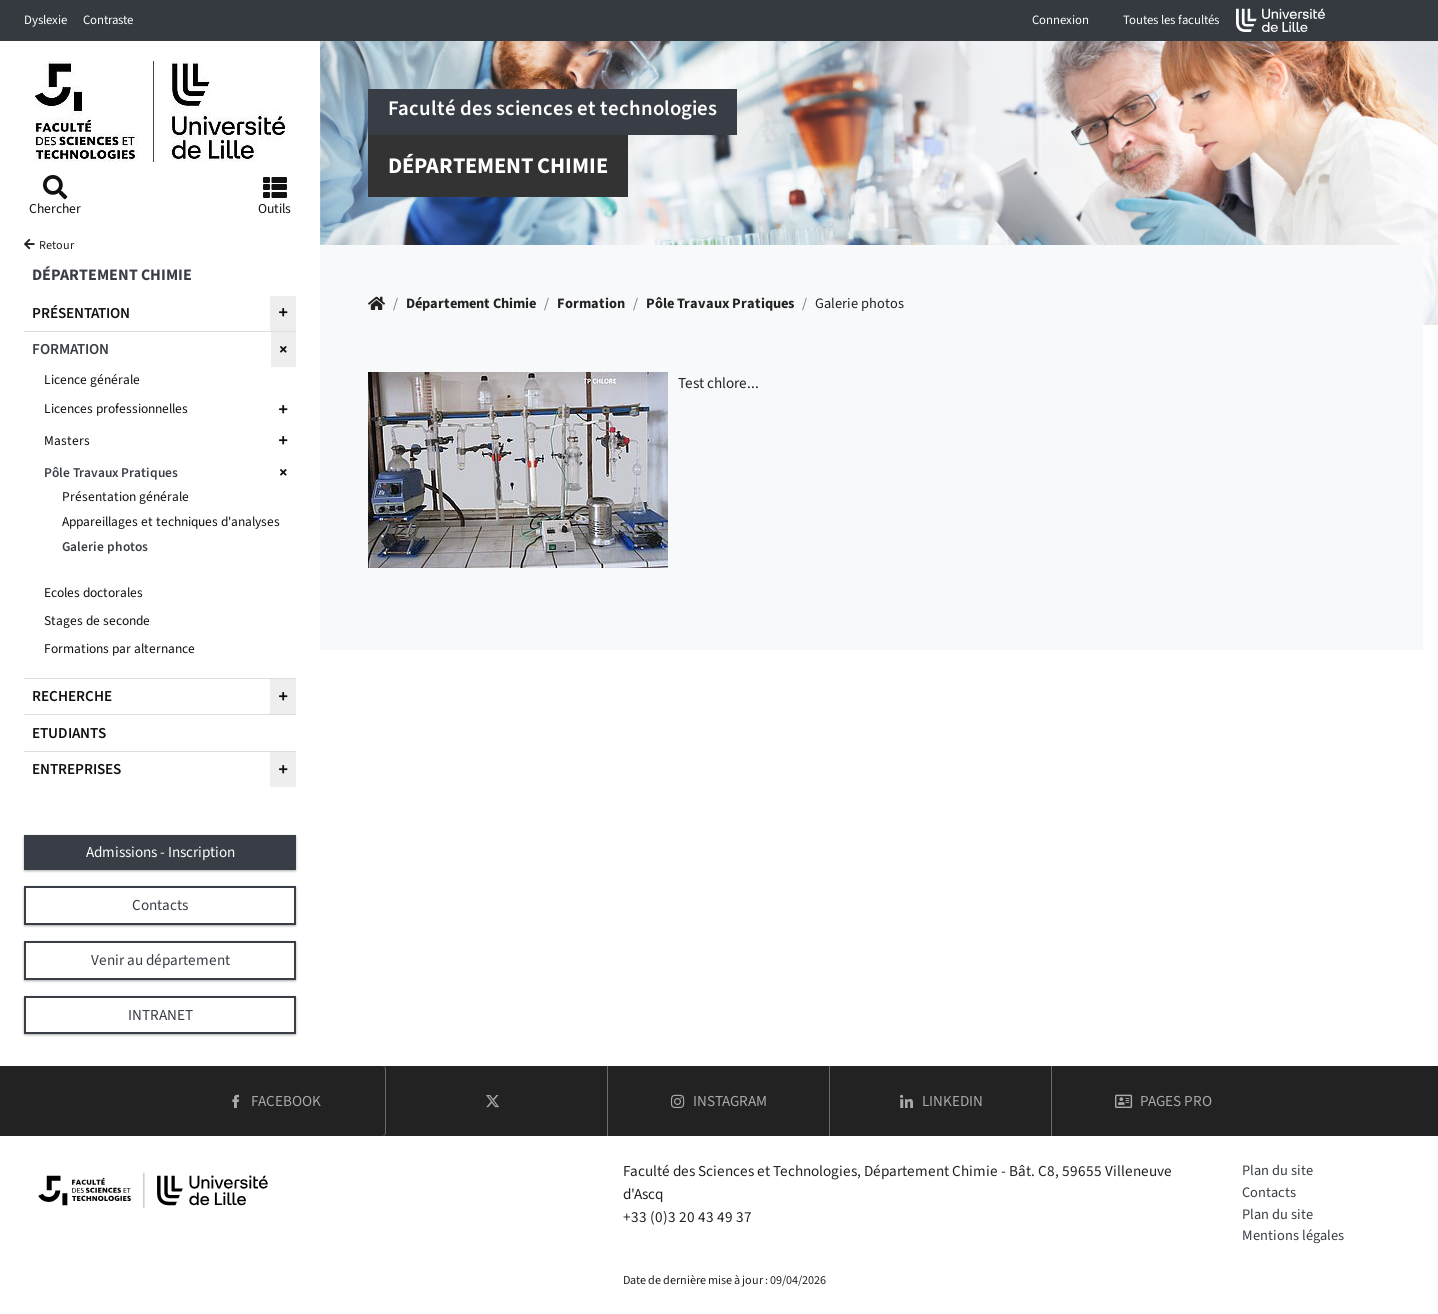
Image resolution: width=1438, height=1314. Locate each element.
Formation (591, 303)
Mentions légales (1293, 1235)
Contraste (108, 20)
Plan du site (1277, 1170)
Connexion (1060, 20)
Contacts (1269, 1192)
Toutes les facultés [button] (1171, 20)
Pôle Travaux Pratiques (720, 303)
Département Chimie (471, 303)
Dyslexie (45, 20)
